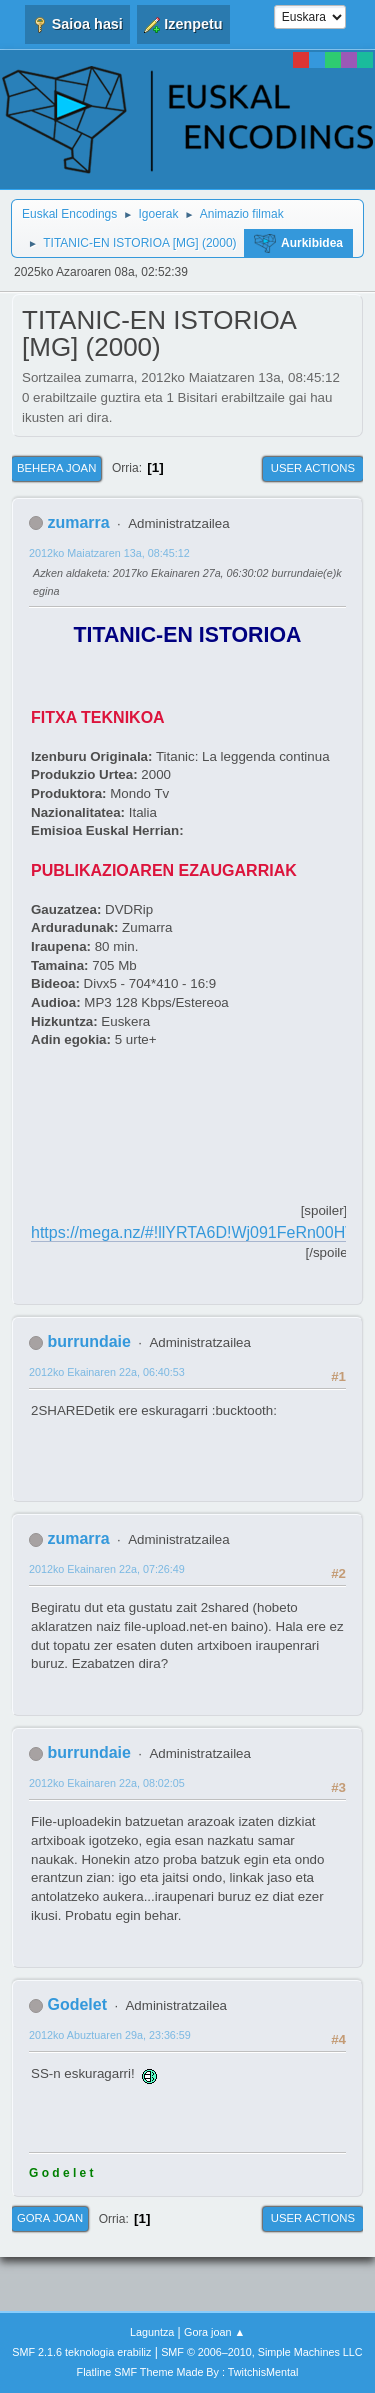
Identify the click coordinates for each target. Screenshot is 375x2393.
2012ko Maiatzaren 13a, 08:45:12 (109, 553)
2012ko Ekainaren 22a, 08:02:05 (107, 1783)
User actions (313, 468)
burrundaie (88, 1341)
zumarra (78, 522)
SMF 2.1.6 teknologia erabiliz (81, 2352)
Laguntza (152, 2332)
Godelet (77, 2004)
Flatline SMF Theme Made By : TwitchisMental (188, 2372)
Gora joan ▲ (214, 2332)
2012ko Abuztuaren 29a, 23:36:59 (110, 2035)
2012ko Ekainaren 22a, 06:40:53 (107, 1372)
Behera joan (56, 468)
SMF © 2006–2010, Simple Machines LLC (262, 2352)
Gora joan (50, 2218)
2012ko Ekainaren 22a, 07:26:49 (107, 1569)
